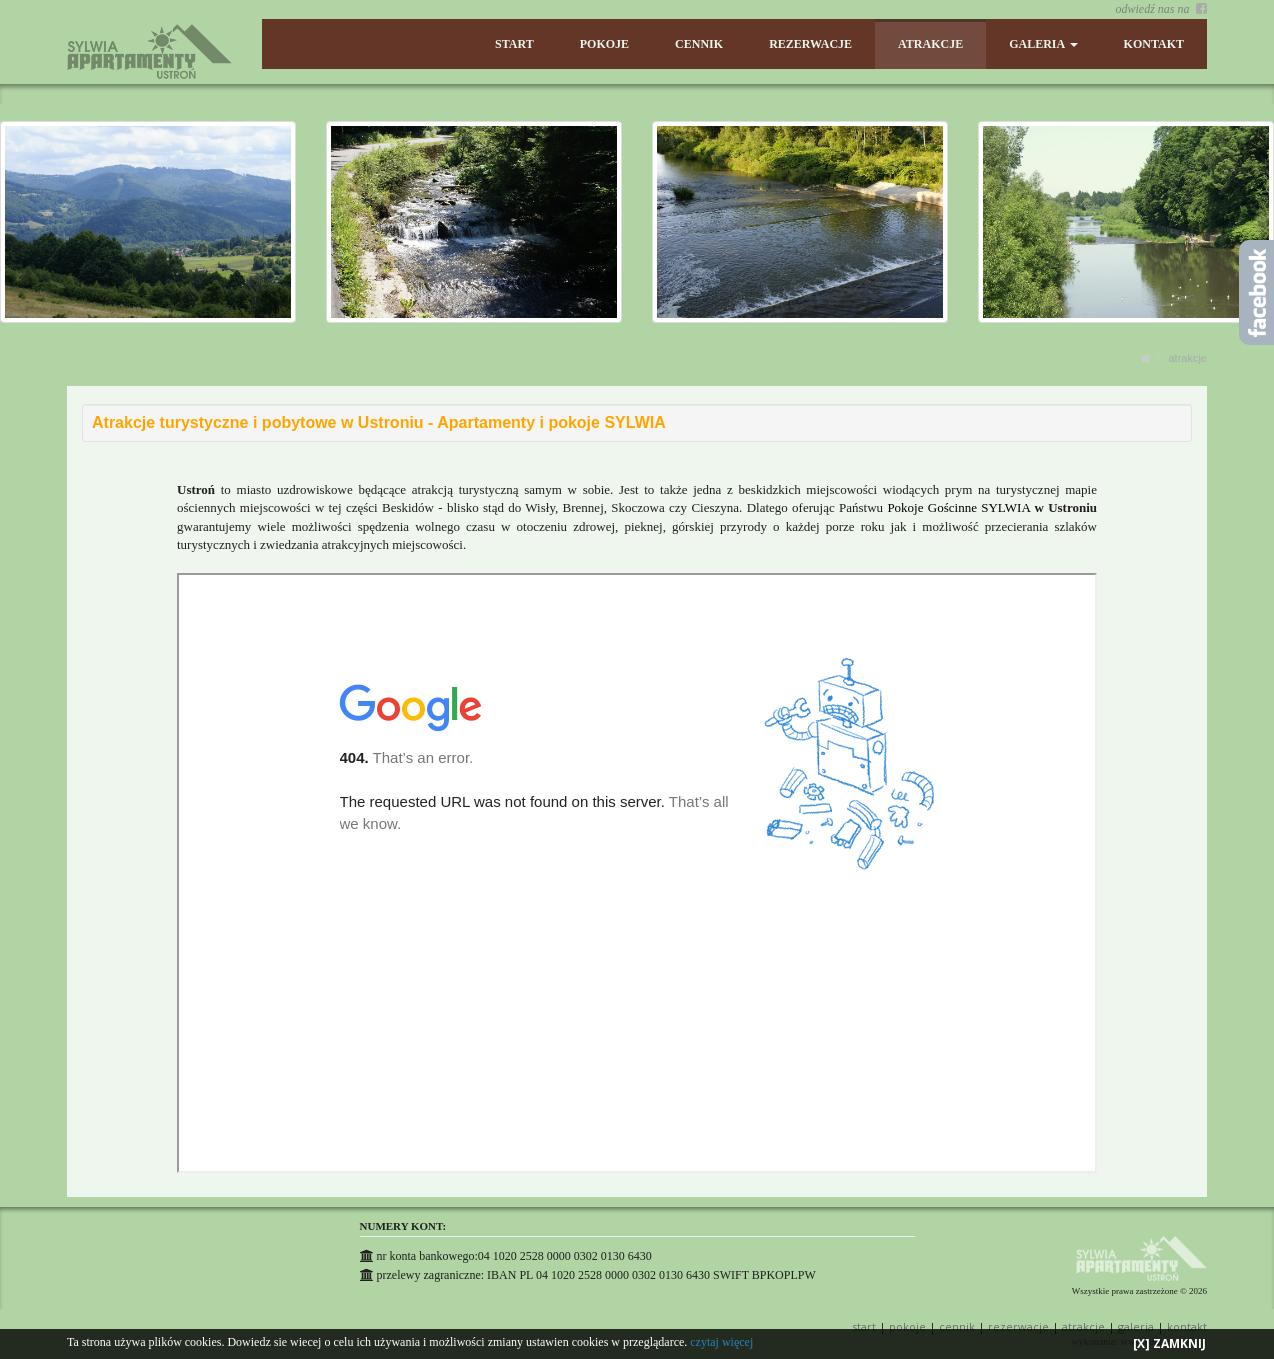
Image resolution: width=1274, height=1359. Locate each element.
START (517, 44)
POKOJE (606, 44)
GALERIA (1044, 44)
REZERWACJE (812, 44)
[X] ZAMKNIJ (1169, 1343)
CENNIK (701, 44)
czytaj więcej (721, 1342)
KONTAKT (1154, 44)
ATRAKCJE (931, 44)
